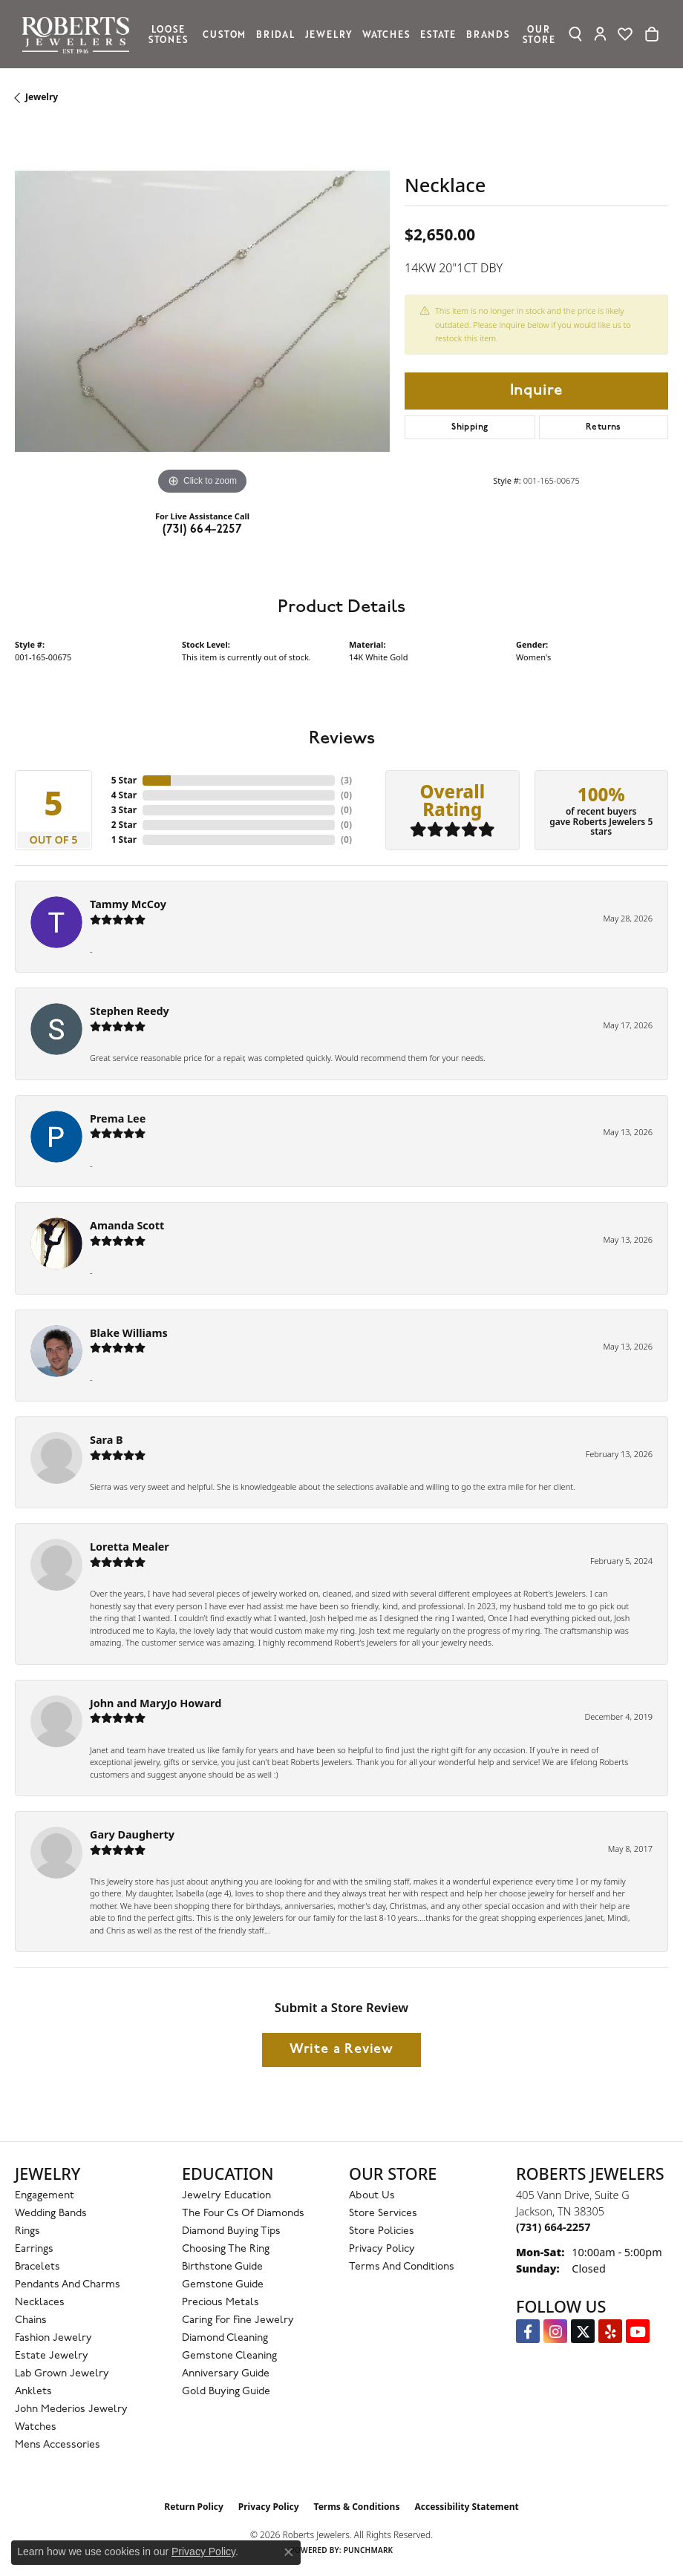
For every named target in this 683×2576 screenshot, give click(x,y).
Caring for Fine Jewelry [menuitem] (238, 2320)
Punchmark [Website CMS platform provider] (368, 2550)
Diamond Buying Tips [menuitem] (231, 2231)
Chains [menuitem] (31, 2320)
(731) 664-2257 (203, 530)
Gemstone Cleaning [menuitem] (229, 2356)
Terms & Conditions (357, 2506)
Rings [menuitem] (27, 2231)
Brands (488, 34)
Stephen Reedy (129, 1011)
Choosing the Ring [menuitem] (225, 2249)
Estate (438, 34)
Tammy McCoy (128, 904)
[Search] (575, 34)
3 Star (124, 810)
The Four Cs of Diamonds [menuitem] (243, 2213)
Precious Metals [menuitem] (220, 2302)
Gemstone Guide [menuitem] (223, 2284)
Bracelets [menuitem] (37, 2267)
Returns (603, 427)
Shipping (469, 427)
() (346, 780)
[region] (202, 311)
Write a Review (341, 2050)
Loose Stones (168, 34)
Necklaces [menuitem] (40, 2302)
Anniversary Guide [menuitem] (225, 2373)
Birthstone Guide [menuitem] (222, 2267)
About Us (372, 2195)
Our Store (539, 34)
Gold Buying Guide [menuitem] (226, 2391)
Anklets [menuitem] (33, 2391)
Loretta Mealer (129, 1547)
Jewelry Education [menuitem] (226, 2195)
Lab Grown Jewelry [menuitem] (62, 2373)
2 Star (124, 824)
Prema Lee (118, 1118)
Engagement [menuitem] (44, 2195)
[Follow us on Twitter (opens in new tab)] (583, 2331)
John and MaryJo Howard (155, 1703)
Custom (224, 34)
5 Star (124, 780)
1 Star (124, 839)
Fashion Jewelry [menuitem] (53, 2338)
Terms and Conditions (401, 2267)
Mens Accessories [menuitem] (57, 2445)
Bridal (275, 34)
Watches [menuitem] (35, 2427)
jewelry (41, 97)
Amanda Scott (127, 1225)
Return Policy (193, 2506)
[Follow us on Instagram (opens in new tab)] (555, 2331)
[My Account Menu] (600, 34)
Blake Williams (129, 1333)
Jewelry (329, 34)
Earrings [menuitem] (34, 2249)
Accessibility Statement (466, 2506)
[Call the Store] (553, 2227)
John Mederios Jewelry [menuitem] (71, 2409)
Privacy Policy (382, 2249)
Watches (386, 34)
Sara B (106, 1440)
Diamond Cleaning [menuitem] (225, 2338)
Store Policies (381, 2231)
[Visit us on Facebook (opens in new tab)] (528, 2331)
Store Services (383, 2213)
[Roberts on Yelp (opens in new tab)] (610, 2331)
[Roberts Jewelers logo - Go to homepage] (79, 34)
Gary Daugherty (132, 1834)
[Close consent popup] (288, 2552)
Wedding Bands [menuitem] (51, 2213)
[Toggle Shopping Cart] (652, 34)
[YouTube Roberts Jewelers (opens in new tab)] (638, 2331)
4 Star (124, 795)
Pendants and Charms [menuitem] (67, 2284)
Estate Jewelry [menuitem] (51, 2356)
